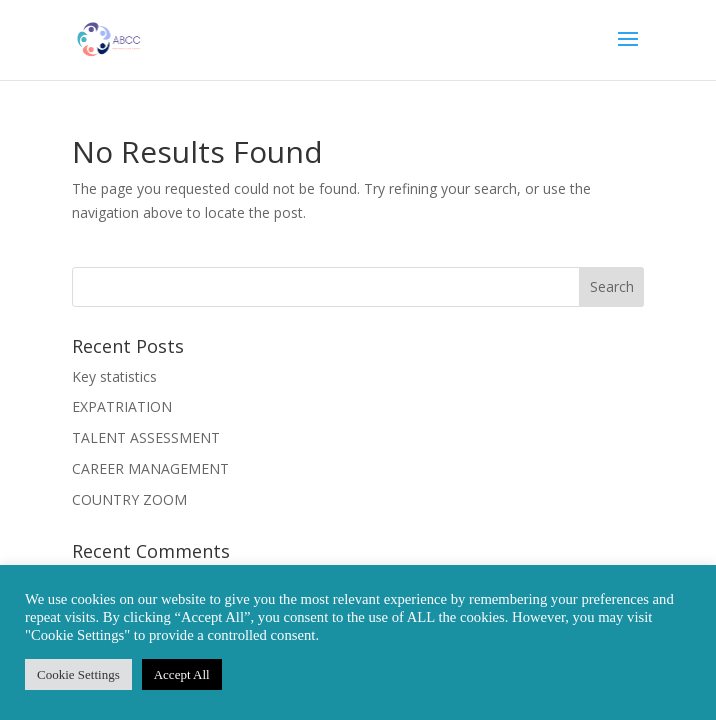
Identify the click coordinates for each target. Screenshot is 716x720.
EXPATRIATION (122, 406)
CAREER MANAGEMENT (150, 468)
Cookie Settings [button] (78, 674)
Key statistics (114, 376)
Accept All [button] (182, 674)
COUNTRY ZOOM (129, 499)
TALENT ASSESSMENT (146, 437)
